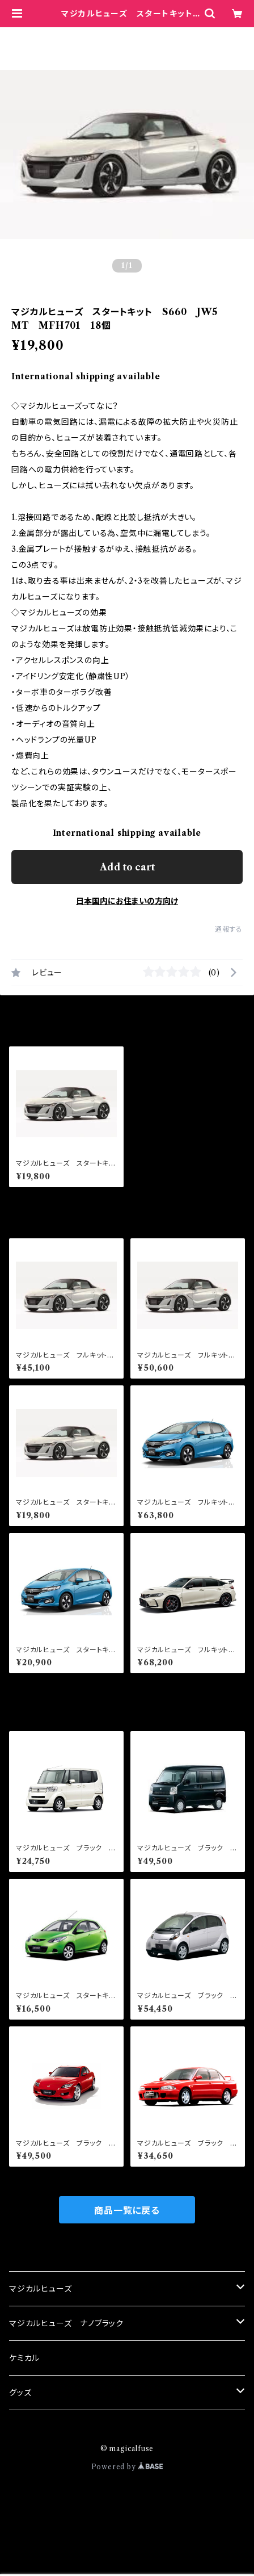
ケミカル (24, 2358)
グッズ (20, 2392)
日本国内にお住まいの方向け (127, 901)
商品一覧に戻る (127, 2210)
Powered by (127, 2466)
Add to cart (127, 867)
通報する (229, 929)
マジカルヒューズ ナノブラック (66, 2323)
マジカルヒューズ (40, 2289)
